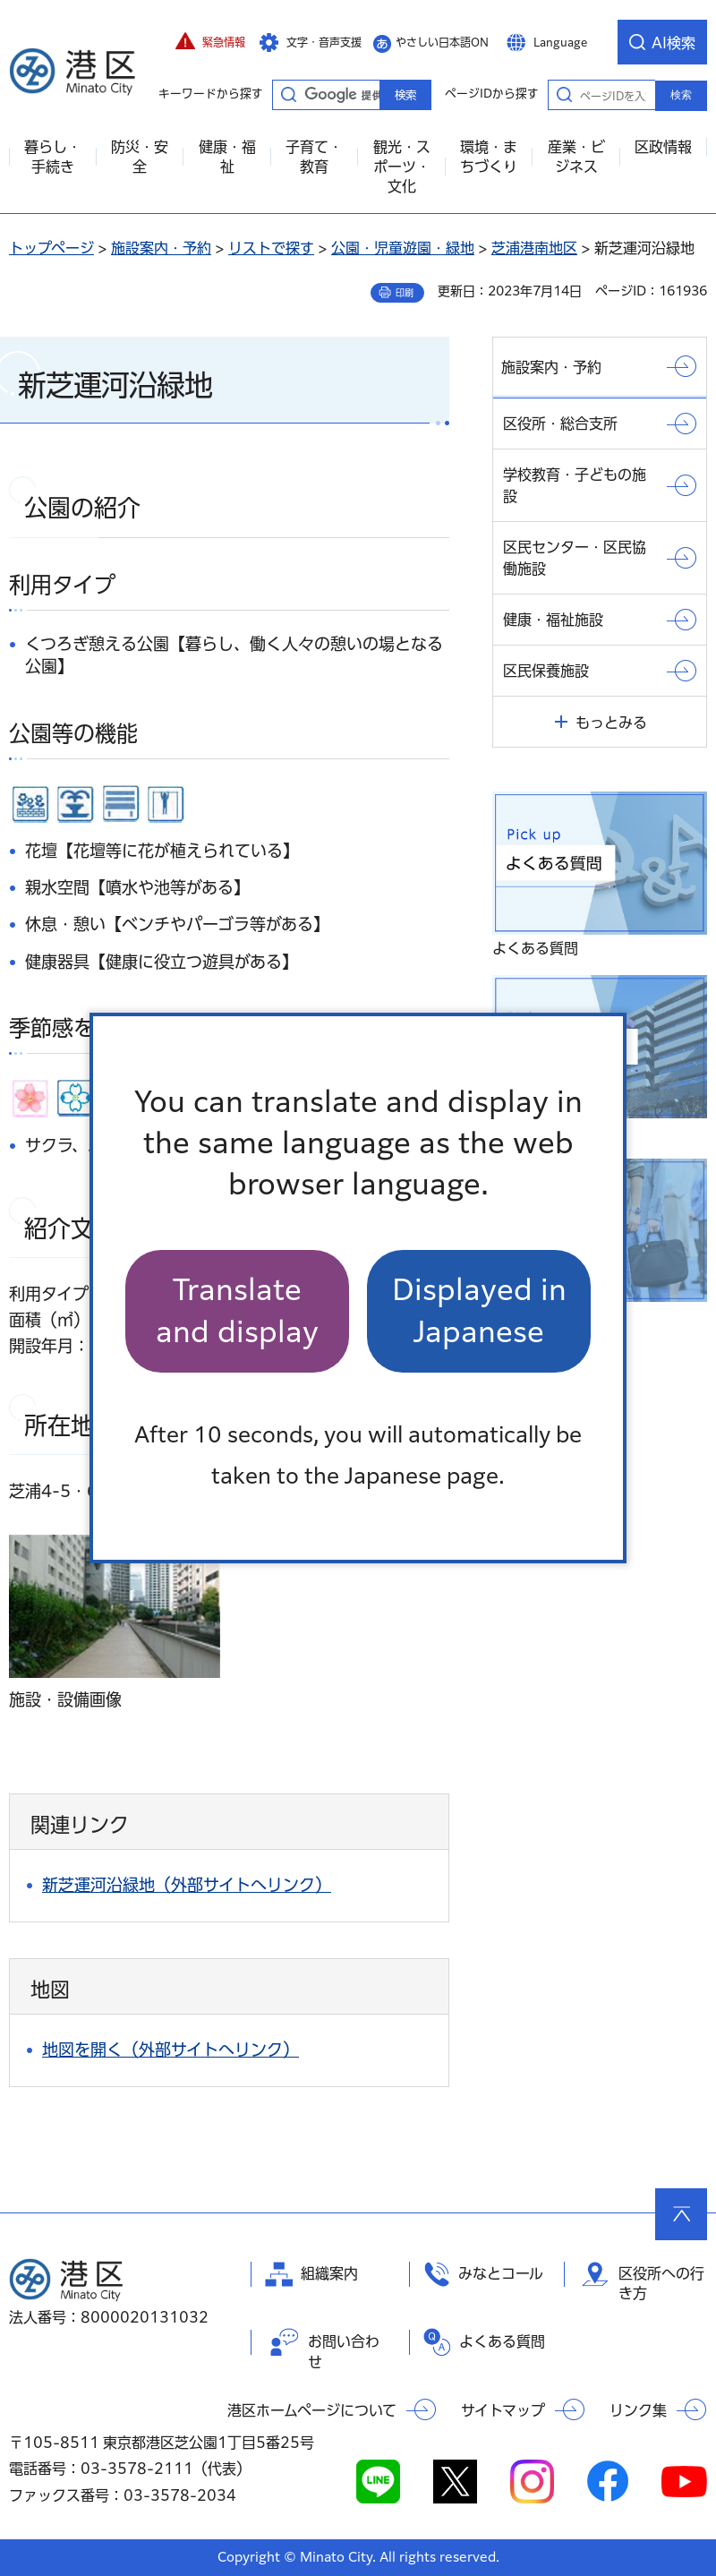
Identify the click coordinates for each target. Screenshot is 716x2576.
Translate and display (237, 1310)
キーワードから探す (288, 94)
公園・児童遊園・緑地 (402, 248)
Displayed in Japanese (479, 1310)
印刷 (404, 292)
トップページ (51, 248)
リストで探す (271, 248)
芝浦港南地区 (534, 248)
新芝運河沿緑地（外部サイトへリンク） (186, 1885)
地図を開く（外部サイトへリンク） (170, 2049)
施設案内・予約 (161, 248)
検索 (681, 95)
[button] (210, 42)
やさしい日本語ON (442, 42)
